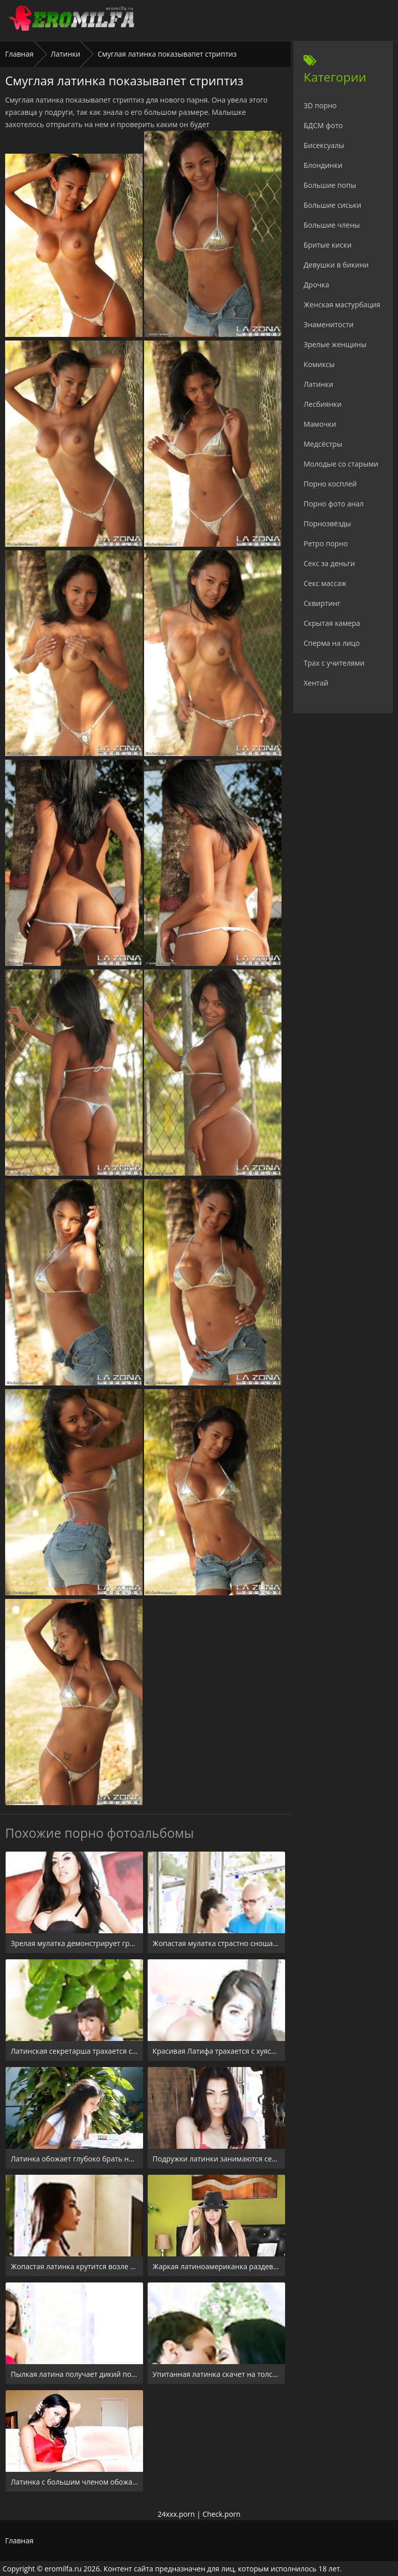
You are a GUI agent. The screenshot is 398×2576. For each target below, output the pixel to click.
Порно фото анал (333, 503)
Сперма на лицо (331, 643)
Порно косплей (330, 484)
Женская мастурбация (341, 304)
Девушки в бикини (336, 265)
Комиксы (319, 364)
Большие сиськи (332, 205)
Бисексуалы (323, 145)
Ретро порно (325, 543)
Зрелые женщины (334, 344)
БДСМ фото (323, 125)
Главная (19, 54)
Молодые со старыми (340, 464)
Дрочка (316, 284)
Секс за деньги (329, 563)
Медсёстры (322, 444)
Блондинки (322, 165)
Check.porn (221, 2514)
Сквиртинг (321, 603)
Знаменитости (328, 324)
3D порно (320, 105)
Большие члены (331, 225)
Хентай (315, 683)
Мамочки (319, 424)
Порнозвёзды (327, 523)
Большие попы (329, 185)
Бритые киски (327, 245)
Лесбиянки (322, 404)
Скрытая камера (331, 623)
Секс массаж (324, 583)
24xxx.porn (176, 2514)
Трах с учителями (333, 663)
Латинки (65, 54)
